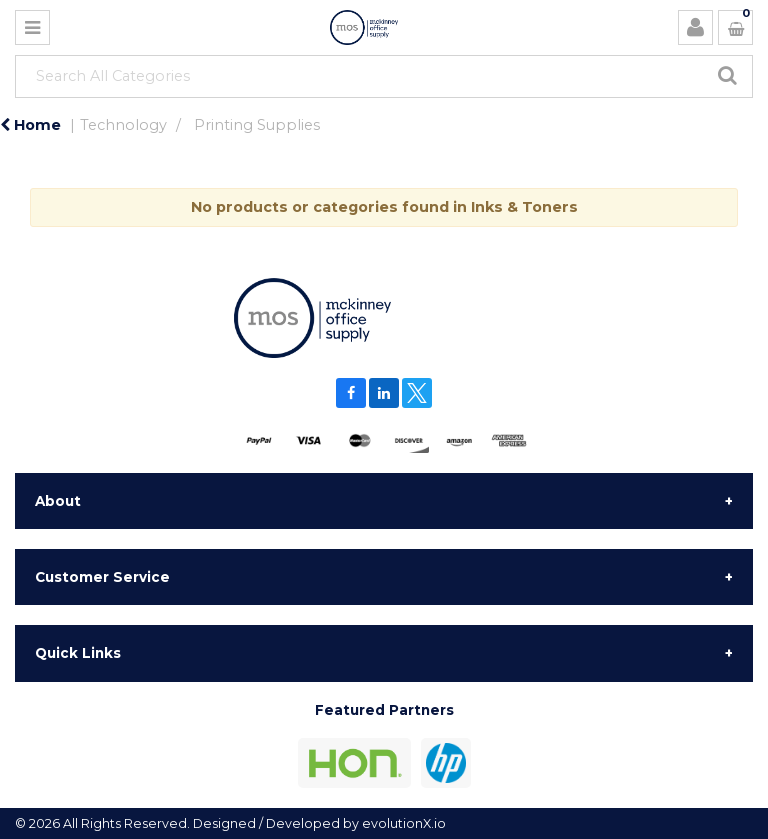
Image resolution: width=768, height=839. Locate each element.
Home (30, 125)
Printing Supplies (257, 125)
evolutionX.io (404, 823)
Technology (123, 125)
